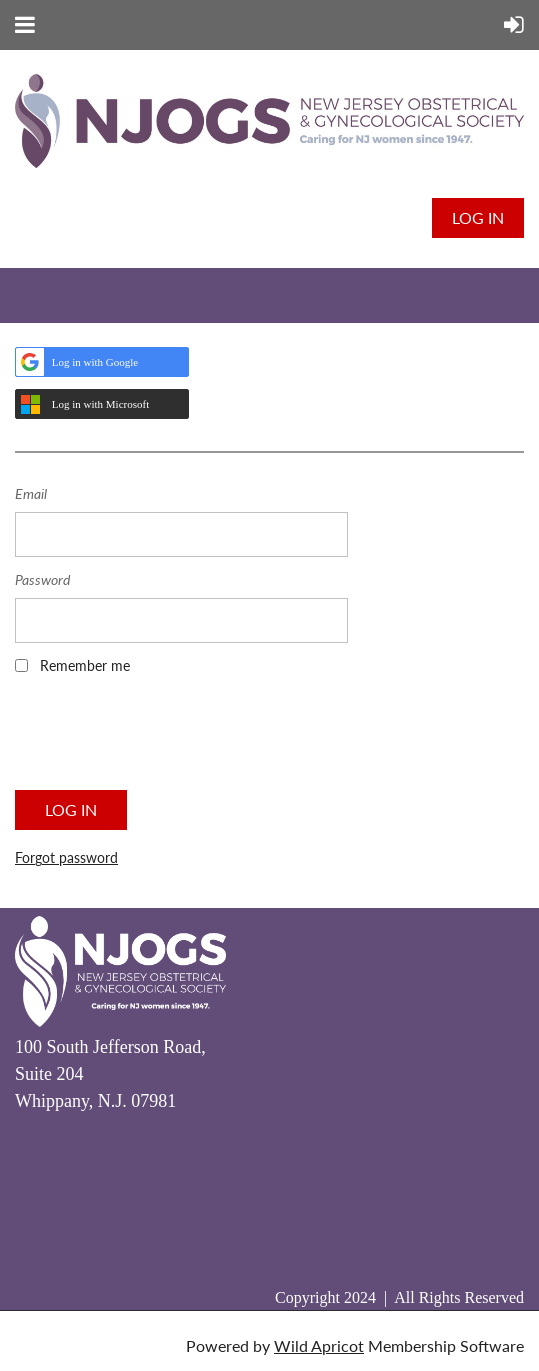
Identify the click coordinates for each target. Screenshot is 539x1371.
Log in (478, 217)
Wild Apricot (319, 1345)
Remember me (85, 665)
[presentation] (167, 739)
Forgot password (66, 857)
